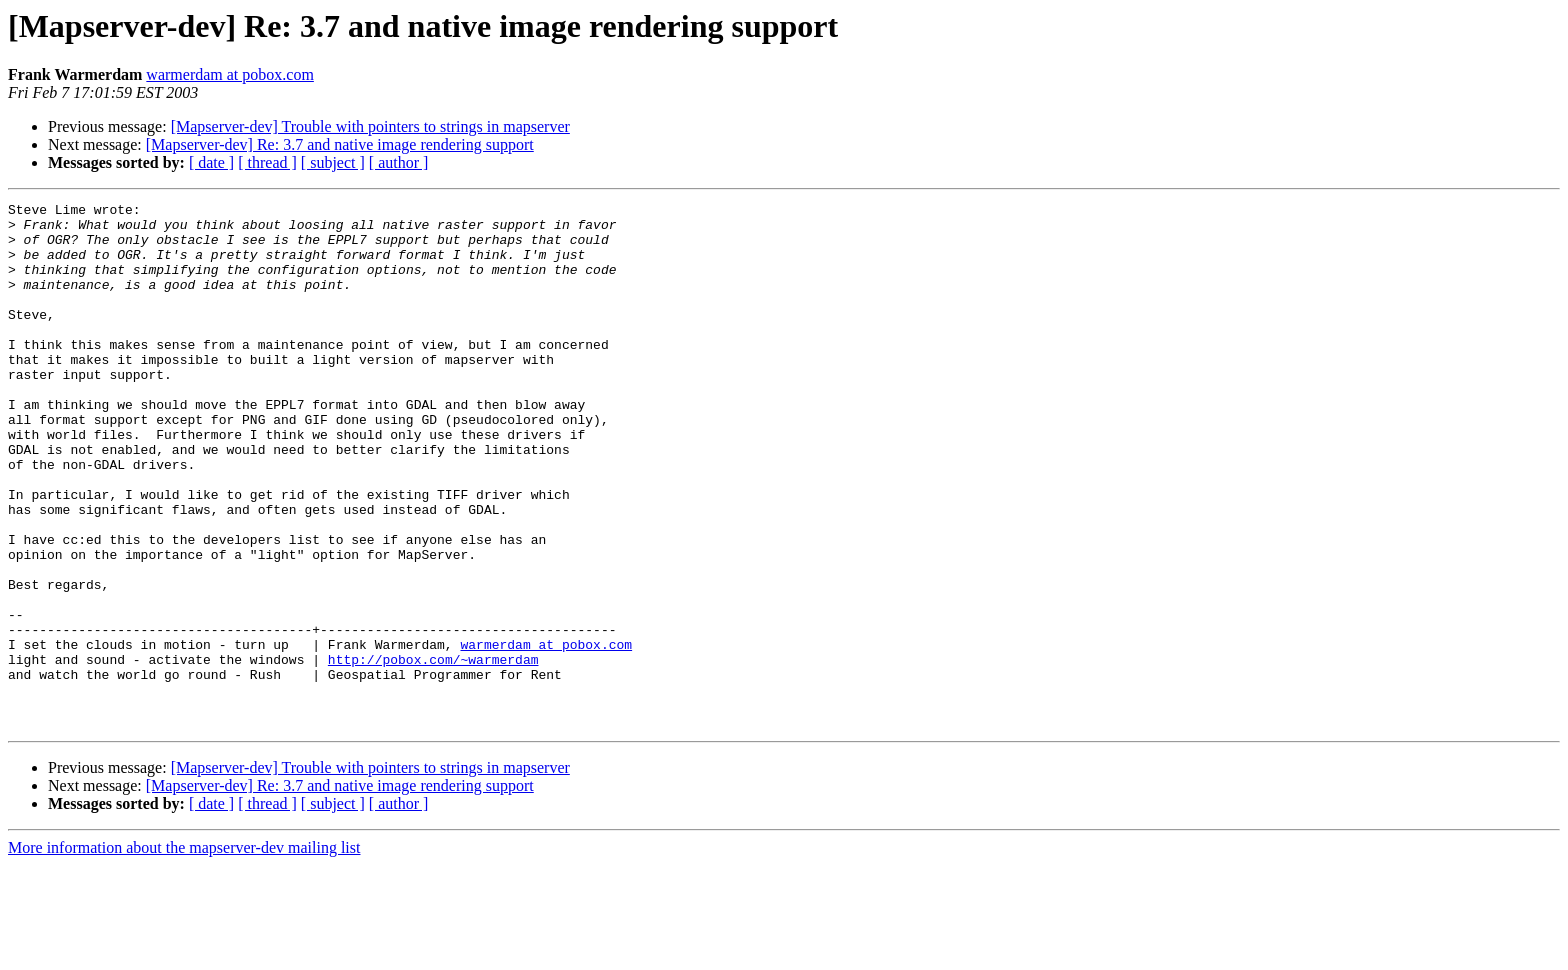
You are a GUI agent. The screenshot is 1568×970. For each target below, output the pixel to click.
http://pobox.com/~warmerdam (433, 752)
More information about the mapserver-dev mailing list (184, 952)
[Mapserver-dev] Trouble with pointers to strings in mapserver (370, 126)
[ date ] (211, 162)
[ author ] (399, 162)
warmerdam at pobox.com (230, 74)
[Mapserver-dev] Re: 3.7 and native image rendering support (340, 144)
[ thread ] (267, 162)
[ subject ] (333, 162)
